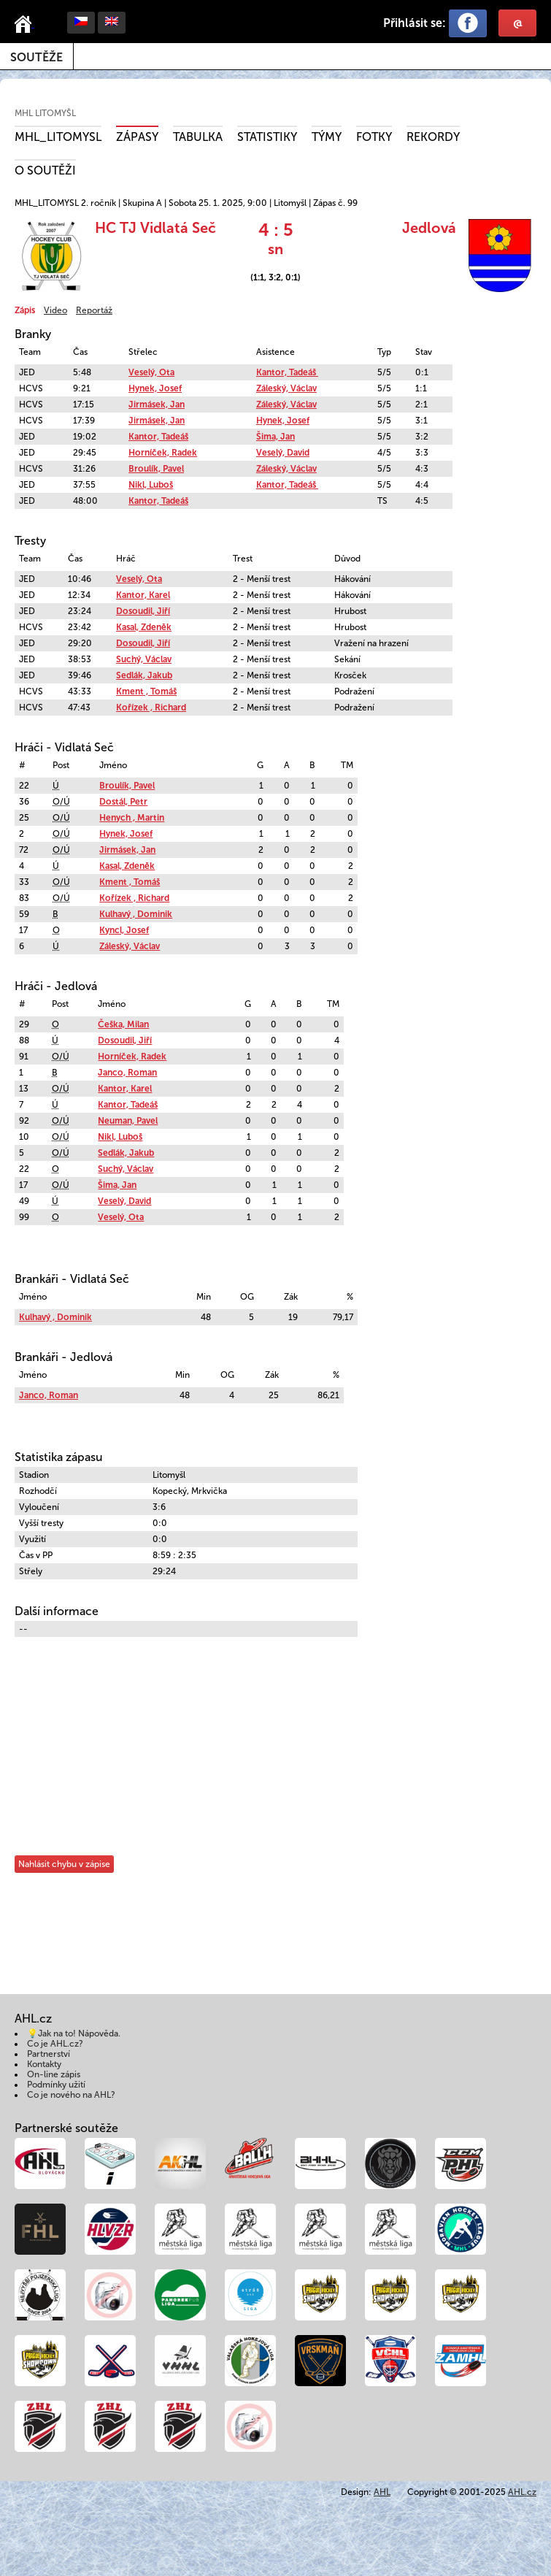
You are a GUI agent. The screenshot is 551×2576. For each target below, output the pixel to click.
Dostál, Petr (123, 802)
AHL (382, 2492)
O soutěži (45, 170)
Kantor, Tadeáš (287, 372)
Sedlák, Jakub (144, 675)
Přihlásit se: (414, 23)
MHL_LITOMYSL (58, 137)
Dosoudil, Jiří (143, 611)
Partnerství (48, 2054)
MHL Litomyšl (45, 113)
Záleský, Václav (286, 388)
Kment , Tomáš (146, 691)
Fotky (374, 137)
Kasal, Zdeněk (144, 627)
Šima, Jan (275, 437)
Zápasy (137, 137)
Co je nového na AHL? (71, 2095)
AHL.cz (522, 2492)
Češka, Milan (123, 1024)
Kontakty (44, 2064)
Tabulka (198, 137)
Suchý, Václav (144, 659)
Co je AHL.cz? (55, 2044)
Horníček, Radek (162, 453)
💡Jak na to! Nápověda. (73, 2033)
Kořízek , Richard (151, 707)
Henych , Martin (131, 818)
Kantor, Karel (143, 595)
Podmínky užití (56, 2084)
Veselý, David (282, 453)
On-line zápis (53, 2074)
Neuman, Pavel (128, 1121)
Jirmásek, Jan (156, 404)
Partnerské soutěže (66, 2128)
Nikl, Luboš (150, 485)
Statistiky (267, 137)
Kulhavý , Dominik (135, 914)
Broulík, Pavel (156, 469)
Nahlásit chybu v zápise (64, 1864)
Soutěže (36, 57)
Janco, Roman (127, 1072)
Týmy (327, 137)
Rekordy (433, 137)
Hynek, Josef (155, 388)
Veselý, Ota (151, 372)
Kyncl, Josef (124, 930)
